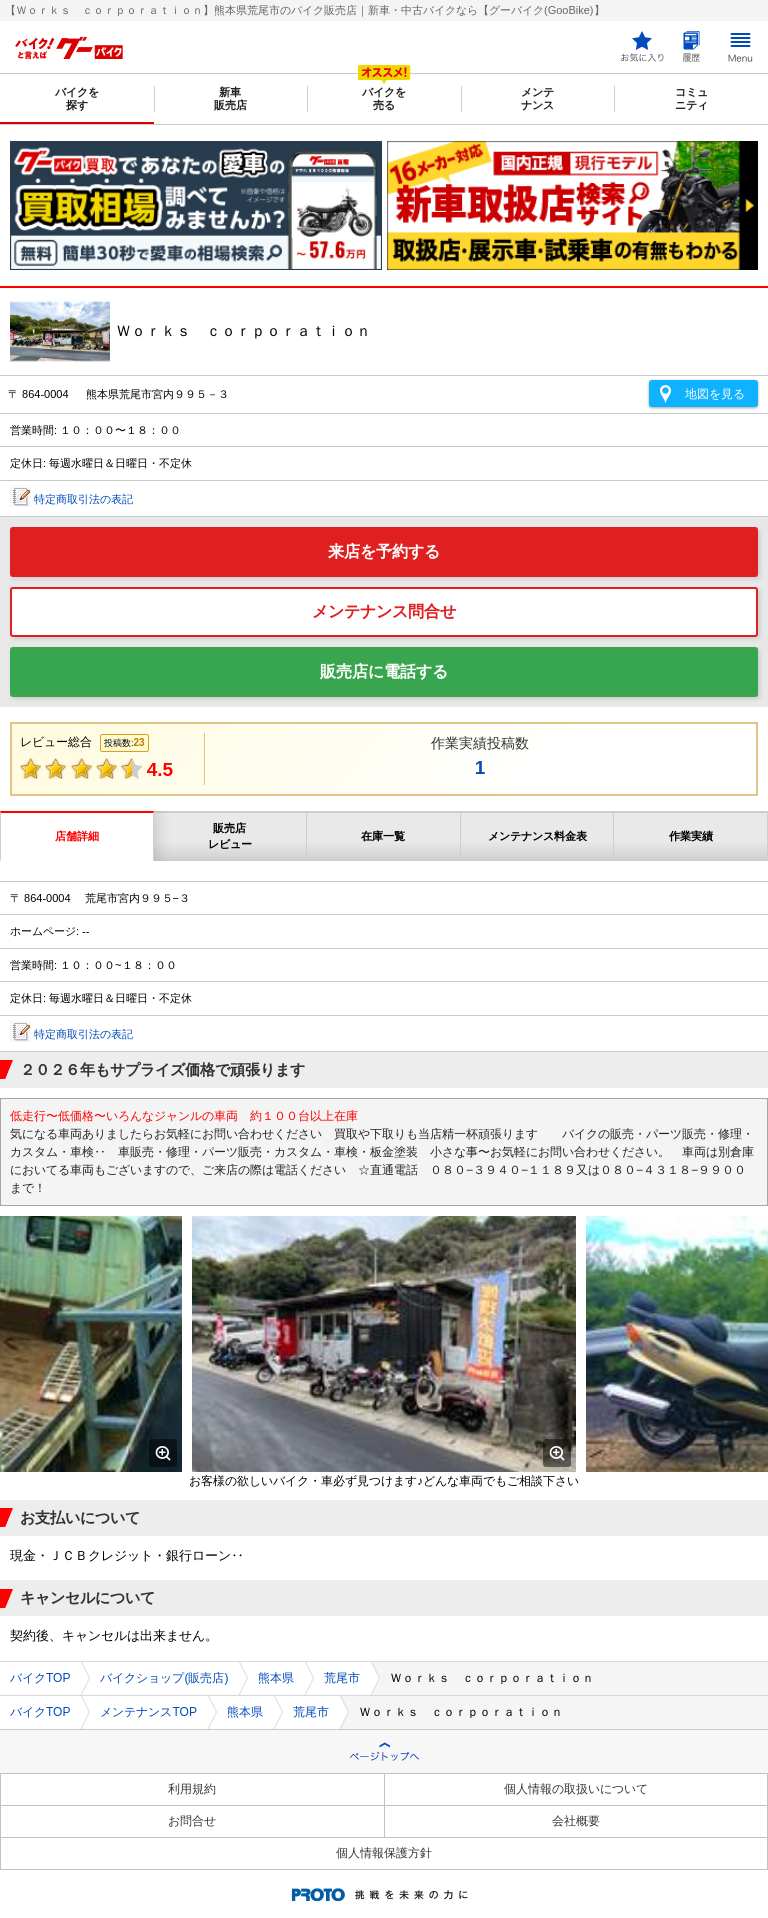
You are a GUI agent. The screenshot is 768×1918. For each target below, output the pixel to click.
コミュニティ (691, 98)
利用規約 (192, 1789)
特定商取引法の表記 (83, 499)
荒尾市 (342, 1678)
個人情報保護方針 (384, 1853)
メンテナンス (537, 98)
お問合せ (192, 1821)
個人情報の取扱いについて (576, 1789)
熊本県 (276, 1678)
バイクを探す (77, 98)
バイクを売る (384, 98)
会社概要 (576, 1821)
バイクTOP (40, 1678)
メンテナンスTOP (148, 1712)
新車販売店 (230, 98)
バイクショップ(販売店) (164, 1678)
